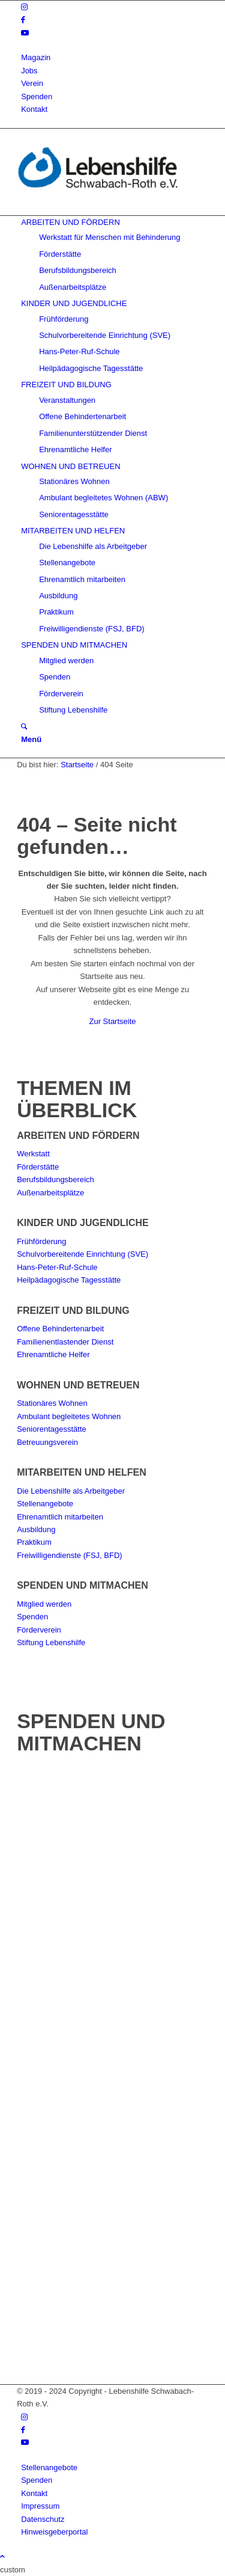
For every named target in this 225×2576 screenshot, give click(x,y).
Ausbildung (36, 1529)
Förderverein (39, 1629)
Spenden (36, 96)
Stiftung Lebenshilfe (51, 1642)
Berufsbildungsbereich (55, 1179)
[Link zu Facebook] (23, 19)
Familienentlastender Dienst (65, 1341)
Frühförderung (41, 1241)
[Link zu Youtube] (25, 32)
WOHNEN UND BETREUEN (78, 1385)
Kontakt (34, 109)
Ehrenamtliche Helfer (53, 1354)
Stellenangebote (45, 1503)
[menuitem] (114, 57)
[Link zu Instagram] (24, 6)
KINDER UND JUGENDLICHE (83, 1223)
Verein (32, 83)
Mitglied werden (44, 1603)
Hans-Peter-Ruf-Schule (57, 1267)
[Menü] (31, 739)
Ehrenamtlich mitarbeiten (60, 1516)
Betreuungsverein (47, 1442)
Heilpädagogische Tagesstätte (69, 1279)
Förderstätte (38, 1166)
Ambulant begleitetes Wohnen (69, 1416)
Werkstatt (33, 1153)
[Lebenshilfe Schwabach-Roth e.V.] (107, 208)
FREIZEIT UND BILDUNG (73, 1310)
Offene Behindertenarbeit (60, 1328)
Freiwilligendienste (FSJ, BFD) (69, 1555)
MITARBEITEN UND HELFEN (81, 1472)
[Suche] (24, 726)
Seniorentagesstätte (51, 1429)
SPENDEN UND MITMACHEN (82, 1585)
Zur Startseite (112, 1021)
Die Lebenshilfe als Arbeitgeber (71, 1490)
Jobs (29, 70)
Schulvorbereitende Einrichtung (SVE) (82, 1254)
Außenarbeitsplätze (50, 1192)
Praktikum (34, 1542)
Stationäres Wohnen (52, 1403)
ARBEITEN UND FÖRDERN (78, 1135)
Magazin (35, 57)
